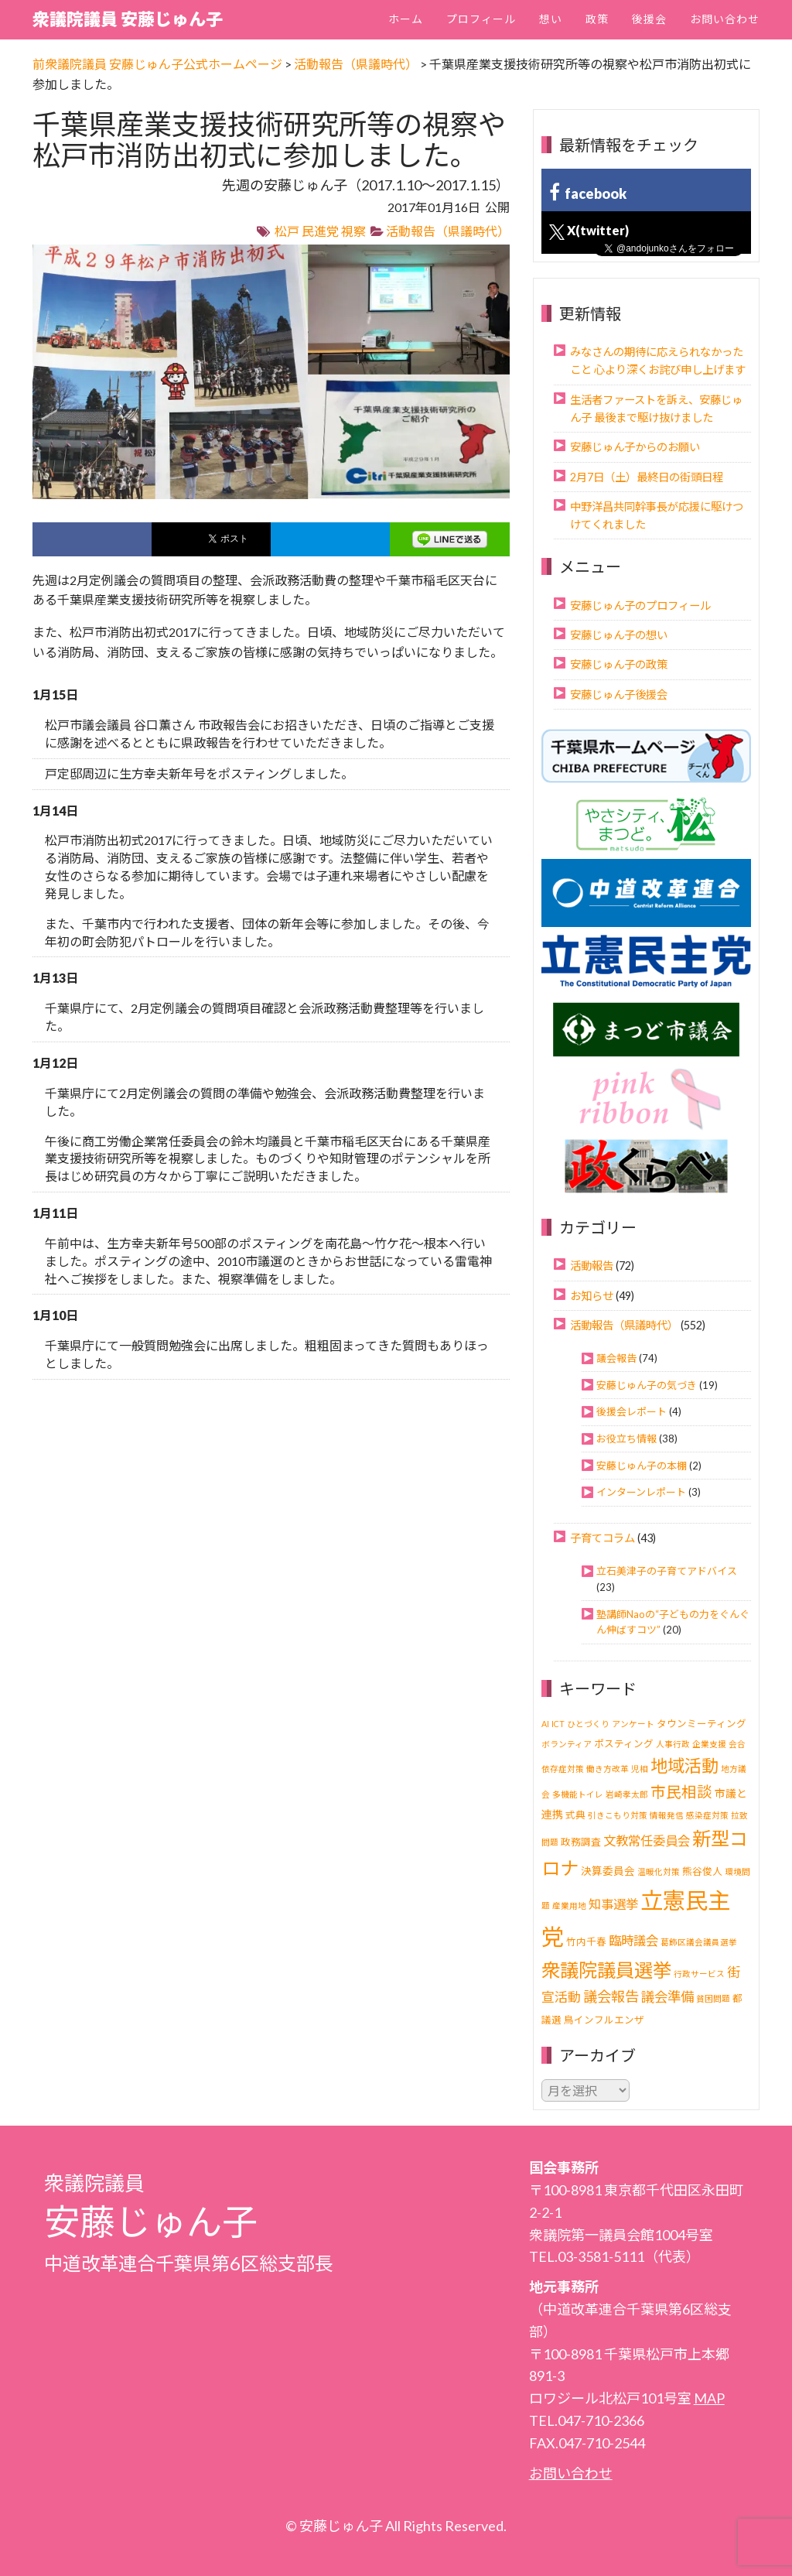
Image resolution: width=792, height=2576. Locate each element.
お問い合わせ (725, 19)
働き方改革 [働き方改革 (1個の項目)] (607, 1769)
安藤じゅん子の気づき (646, 1385)
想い (550, 19)
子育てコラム (602, 1538)
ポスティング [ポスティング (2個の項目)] (624, 1744)
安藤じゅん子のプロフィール (640, 605)
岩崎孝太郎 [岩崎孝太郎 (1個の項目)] (627, 1794)
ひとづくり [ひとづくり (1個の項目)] (588, 1724)
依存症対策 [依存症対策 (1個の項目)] (562, 1769)
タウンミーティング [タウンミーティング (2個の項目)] (701, 1723)
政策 (597, 19)
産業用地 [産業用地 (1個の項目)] (569, 1905)
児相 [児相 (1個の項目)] (639, 1769)
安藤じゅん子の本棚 (641, 1465)
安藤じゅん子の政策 (618, 664)
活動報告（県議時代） (448, 231)
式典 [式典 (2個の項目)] (575, 1815)
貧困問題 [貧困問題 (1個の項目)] (713, 1998)
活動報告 (591, 1265)
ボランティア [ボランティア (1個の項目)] (566, 1744)
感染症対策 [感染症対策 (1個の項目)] (707, 1815)
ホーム (405, 19)
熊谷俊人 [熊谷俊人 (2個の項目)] (702, 1871)
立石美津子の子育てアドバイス (666, 1571)
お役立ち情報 (626, 1438)
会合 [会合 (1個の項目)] (737, 1744)
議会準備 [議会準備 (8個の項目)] (667, 1997)
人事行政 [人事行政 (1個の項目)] (673, 1744)
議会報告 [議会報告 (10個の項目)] (611, 1996)
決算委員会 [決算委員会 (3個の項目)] (608, 1870)
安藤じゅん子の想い (618, 634)
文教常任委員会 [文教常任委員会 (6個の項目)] (646, 1840)
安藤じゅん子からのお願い (635, 446)
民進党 (320, 231)
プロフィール (481, 19)
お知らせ (591, 1295)
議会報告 (616, 1358)
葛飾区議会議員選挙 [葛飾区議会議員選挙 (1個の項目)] (699, 1942)
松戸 (287, 231)
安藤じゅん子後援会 (618, 694)
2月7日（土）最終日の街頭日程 (646, 477)
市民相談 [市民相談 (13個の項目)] (681, 1792)
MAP (709, 2398)
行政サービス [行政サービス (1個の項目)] (699, 1974)
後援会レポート (631, 1411)
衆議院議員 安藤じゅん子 (127, 19)
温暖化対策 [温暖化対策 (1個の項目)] (658, 1871)
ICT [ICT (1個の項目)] (558, 1724)
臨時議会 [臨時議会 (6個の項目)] (633, 1940)
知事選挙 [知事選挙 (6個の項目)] (613, 1904)
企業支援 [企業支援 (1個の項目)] (709, 1744)
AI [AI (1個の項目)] (545, 1724)
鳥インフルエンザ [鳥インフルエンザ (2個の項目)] (604, 2020)
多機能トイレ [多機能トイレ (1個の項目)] (577, 1794)
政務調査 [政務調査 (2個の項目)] (581, 1842)
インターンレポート (641, 1492)
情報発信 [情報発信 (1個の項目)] (667, 1815)
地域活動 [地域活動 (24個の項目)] (684, 1765)
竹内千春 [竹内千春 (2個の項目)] (586, 1942)
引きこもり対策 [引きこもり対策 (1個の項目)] (617, 1815)
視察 (353, 231)
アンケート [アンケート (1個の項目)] (633, 1724)
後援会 (649, 19)
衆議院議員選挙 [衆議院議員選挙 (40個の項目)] (606, 1970)
